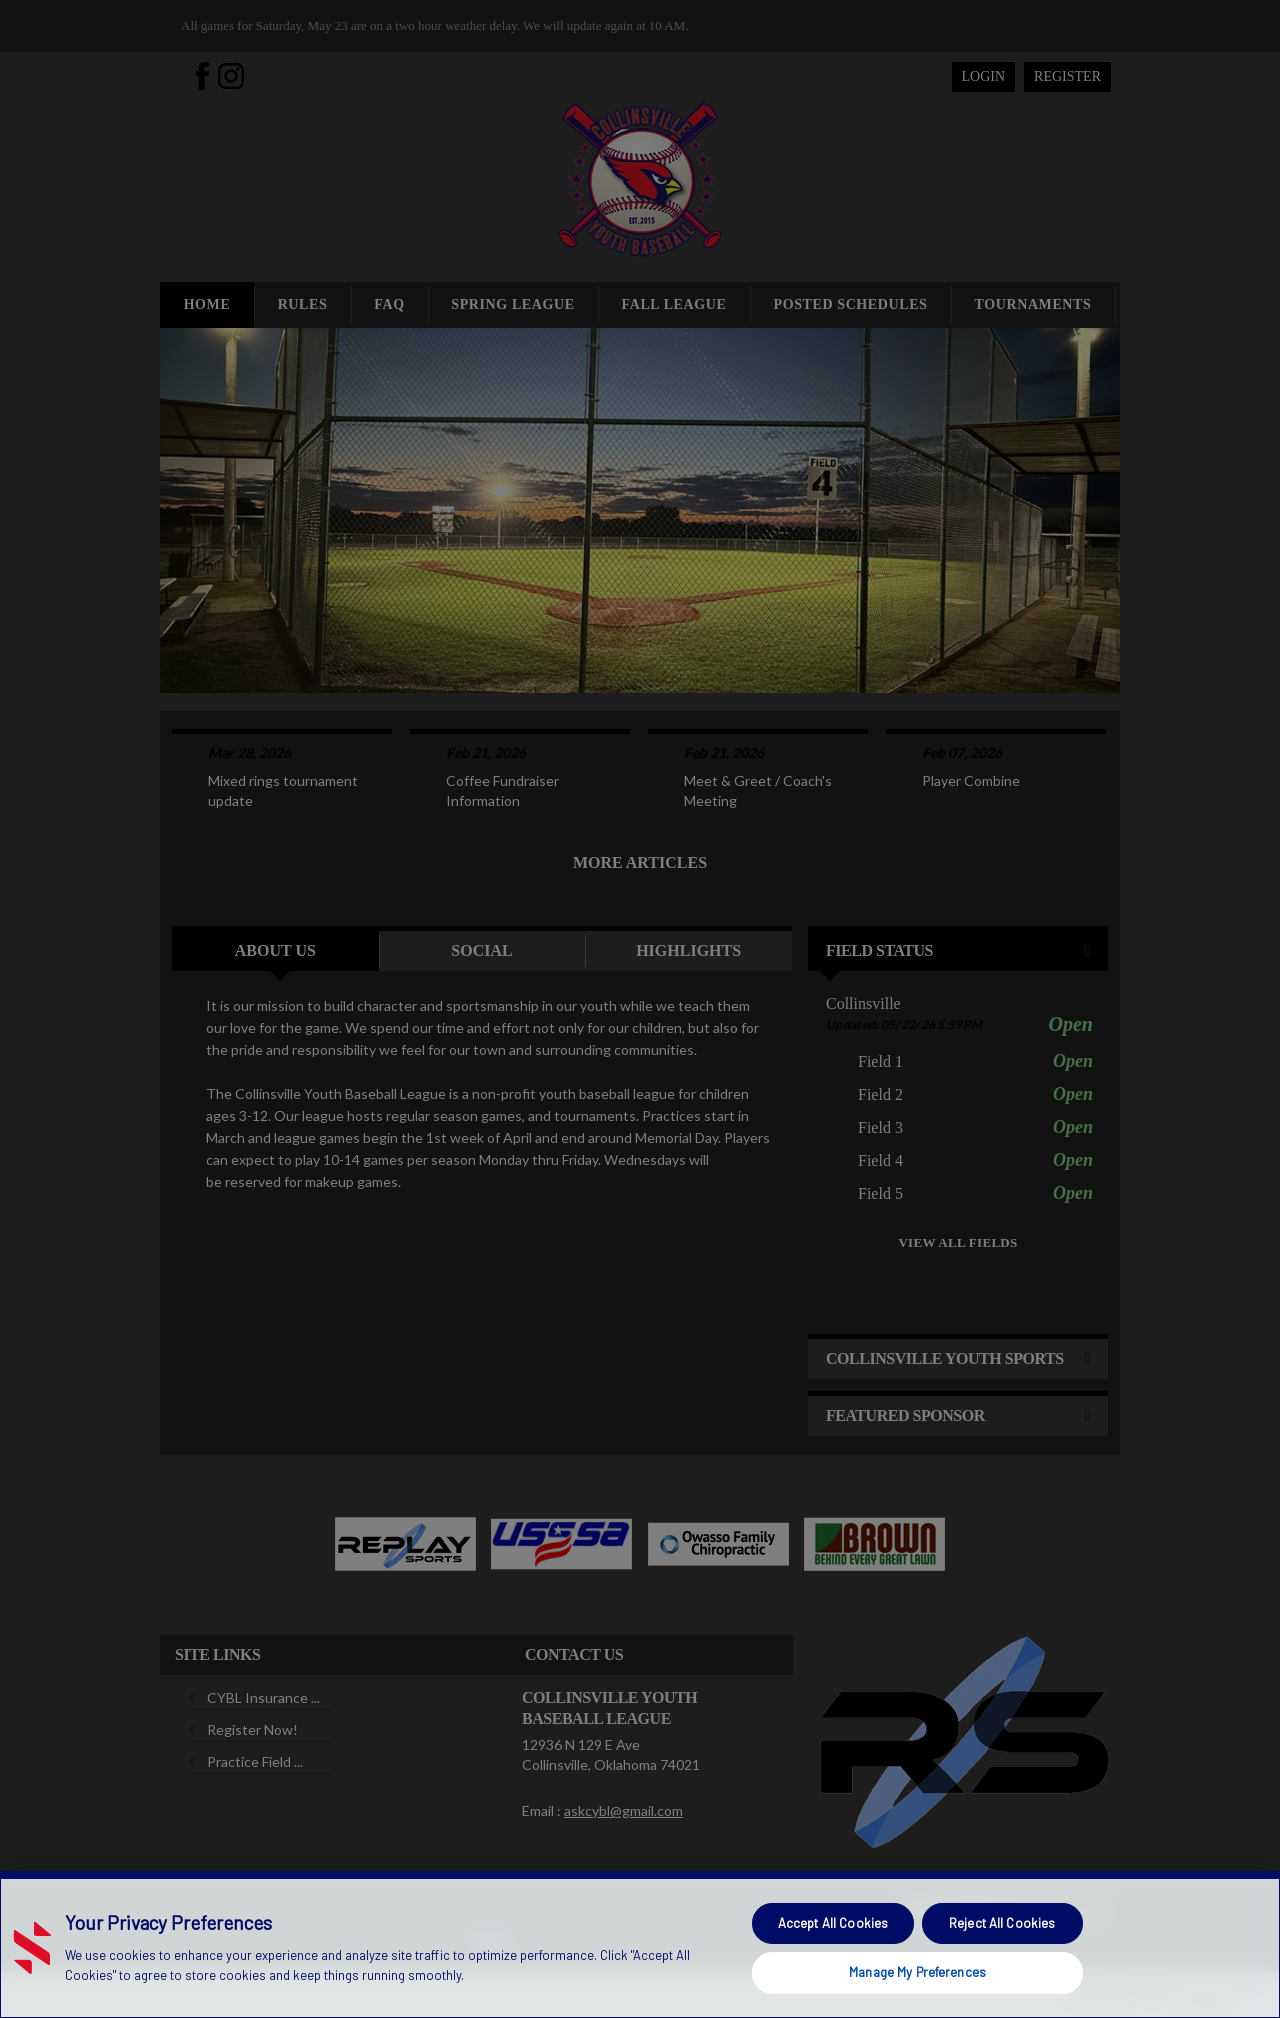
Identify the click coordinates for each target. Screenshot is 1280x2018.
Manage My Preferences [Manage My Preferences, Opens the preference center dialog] (917, 1972)
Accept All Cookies (833, 1923)
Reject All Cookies (1002, 1923)
